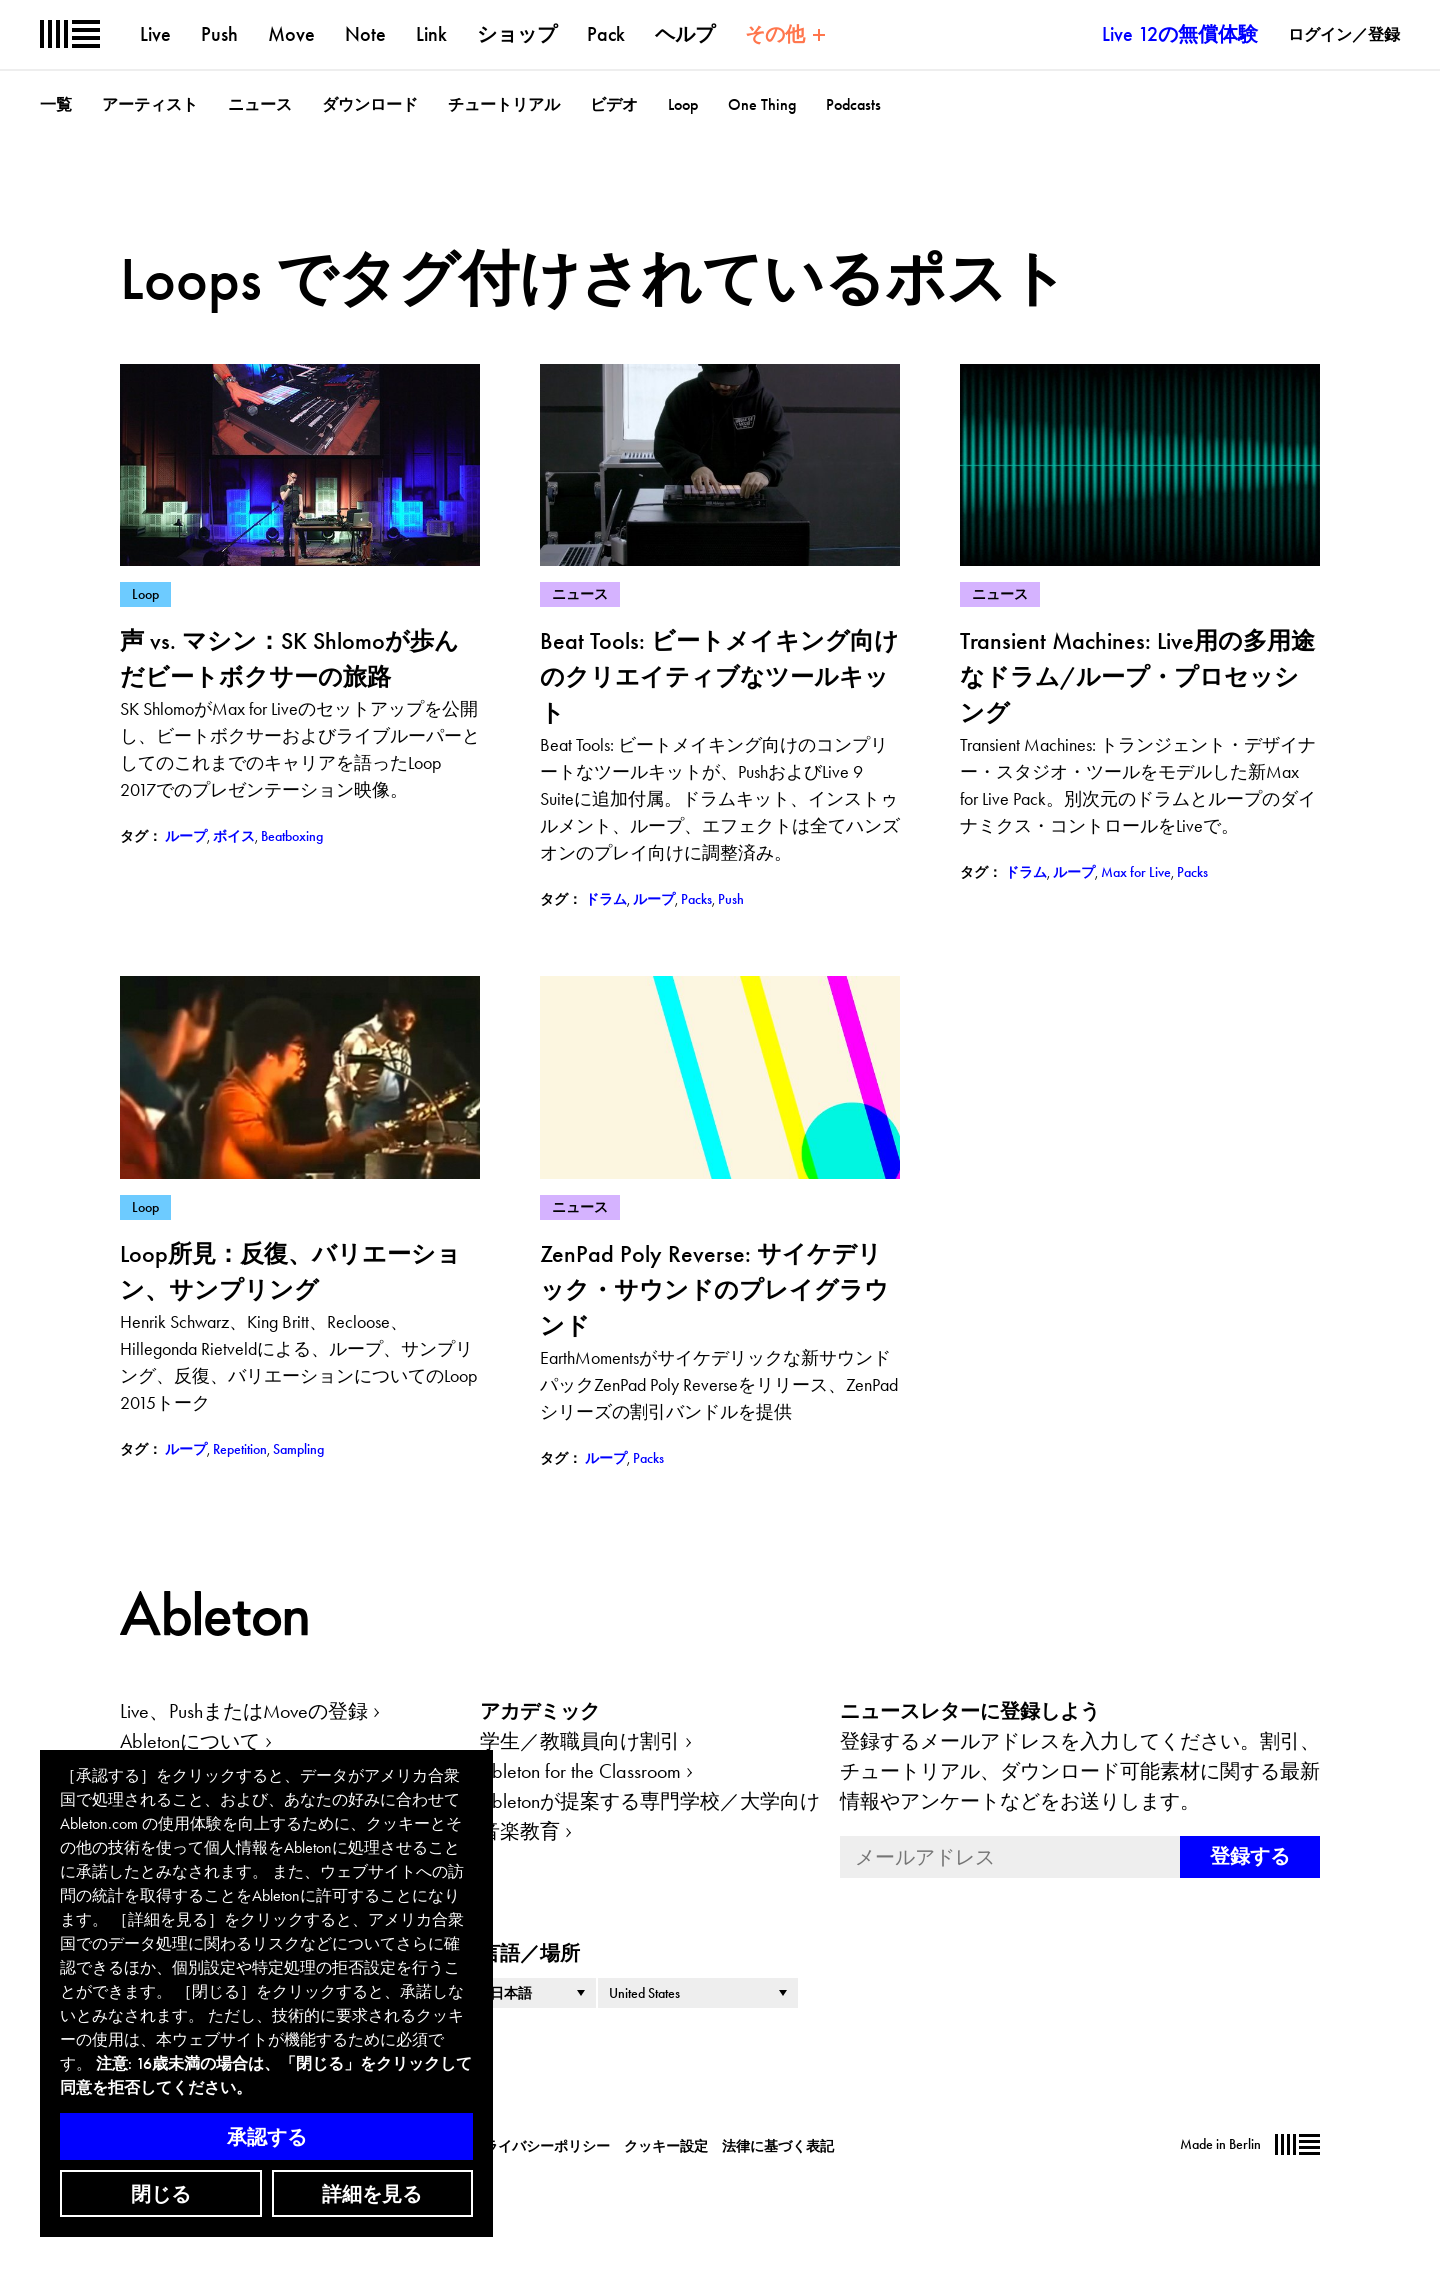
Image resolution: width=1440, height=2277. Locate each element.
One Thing (762, 104)
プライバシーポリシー (540, 2146)
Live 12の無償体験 (1180, 34)
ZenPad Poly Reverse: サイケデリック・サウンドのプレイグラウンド (714, 1289)
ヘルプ (685, 34)
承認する (267, 2137)
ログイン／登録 (1344, 34)
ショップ (517, 34)
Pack (606, 34)
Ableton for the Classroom (580, 1771)
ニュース (260, 104)
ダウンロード (370, 104)
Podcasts (853, 104)
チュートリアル (504, 104)
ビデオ (614, 104)
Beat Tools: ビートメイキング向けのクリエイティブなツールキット (719, 676)
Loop (683, 104)
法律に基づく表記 (778, 2146)
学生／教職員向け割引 (580, 1741)
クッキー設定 (666, 2146)
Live (155, 34)
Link (431, 34)
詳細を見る (372, 2194)
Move (291, 34)
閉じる (161, 2194)
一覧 (56, 104)
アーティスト (150, 104)
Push (219, 34)
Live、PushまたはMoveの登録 (244, 1711)
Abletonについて (190, 1741)
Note (365, 34)
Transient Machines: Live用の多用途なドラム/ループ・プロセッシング (1137, 676)
